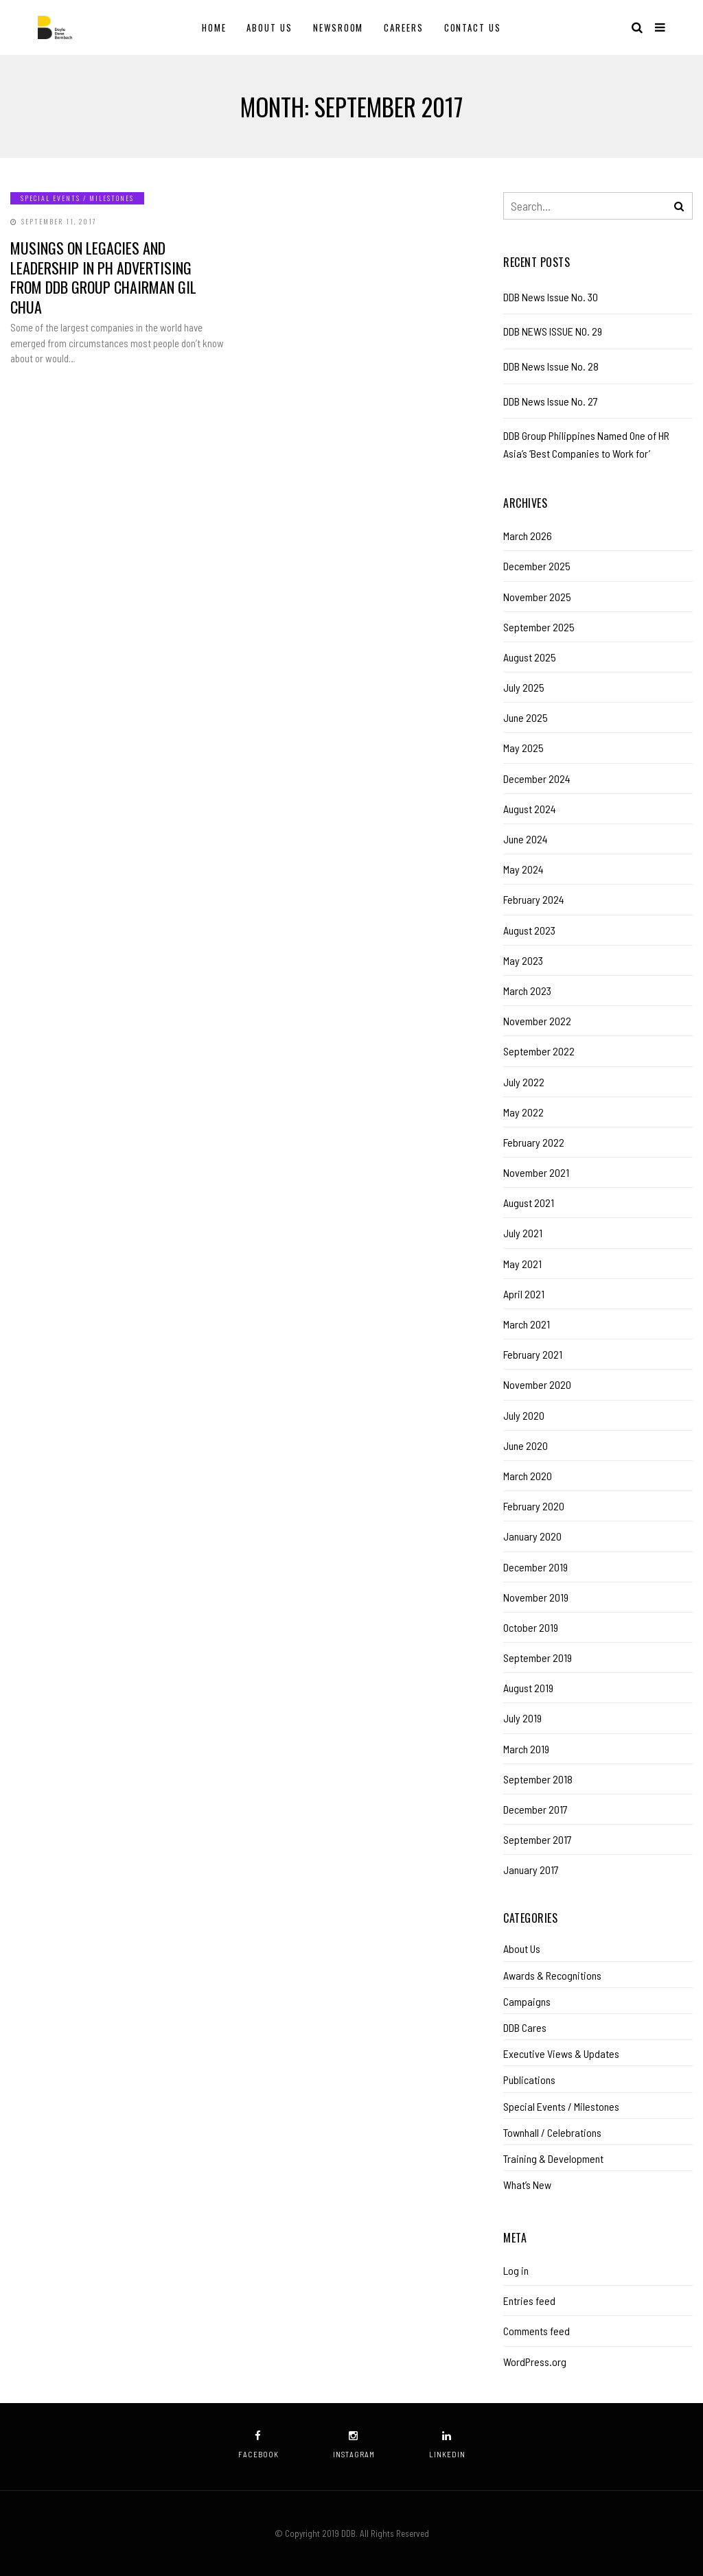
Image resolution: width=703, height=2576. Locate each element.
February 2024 (533, 899)
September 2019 (537, 1657)
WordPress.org (534, 2361)
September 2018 (538, 1778)
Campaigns (527, 2001)
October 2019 (530, 1627)
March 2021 (526, 1324)
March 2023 (527, 990)
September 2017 (537, 1839)
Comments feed (536, 2330)
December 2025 (537, 565)
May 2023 (523, 960)
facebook (258, 2445)
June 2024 (525, 838)
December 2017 (535, 1809)
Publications (529, 2079)
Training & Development (553, 2158)
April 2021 (523, 1293)
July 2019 (522, 1717)
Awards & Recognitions (552, 1975)
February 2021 (532, 1354)
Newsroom (338, 27)
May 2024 (523, 869)
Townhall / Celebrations (552, 2132)
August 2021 (528, 1202)
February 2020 (533, 1505)
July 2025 (523, 687)
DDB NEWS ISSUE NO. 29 (552, 331)
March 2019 (526, 1748)
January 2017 (531, 1869)
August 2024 (529, 808)
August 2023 (529, 930)
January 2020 (532, 1536)
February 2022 (533, 1142)
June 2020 (525, 1445)
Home (214, 27)
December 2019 (535, 1566)
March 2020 (527, 1475)
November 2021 (536, 1172)
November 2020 (537, 1384)
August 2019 (528, 1687)
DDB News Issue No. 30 (550, 296)
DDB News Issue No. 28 (551, 366)
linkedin (447, 2445)
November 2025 (537, 596)
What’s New (527, 2184)
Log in (516, 2270)
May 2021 (522, 1263)
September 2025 (539, 626)
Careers (404, 27)
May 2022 (523, 1112)
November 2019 (535, 1597)
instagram (354, 2445)
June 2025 (525, 717)
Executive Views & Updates (561, 2053)
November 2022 (537, 1020)
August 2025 (529, 657)
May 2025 (523, 747)
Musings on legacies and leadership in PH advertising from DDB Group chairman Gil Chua (103, 277)
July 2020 (523, 1415)
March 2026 (527, 535)
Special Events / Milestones (77, 198)
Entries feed (529, 2300)
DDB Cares (524, 2027)
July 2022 (523, 1081)
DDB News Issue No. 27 (550, 401)
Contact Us (473, 27)
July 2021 (522, 1232)
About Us (269, 27)
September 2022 (539, 1050)
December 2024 (537, 778)
